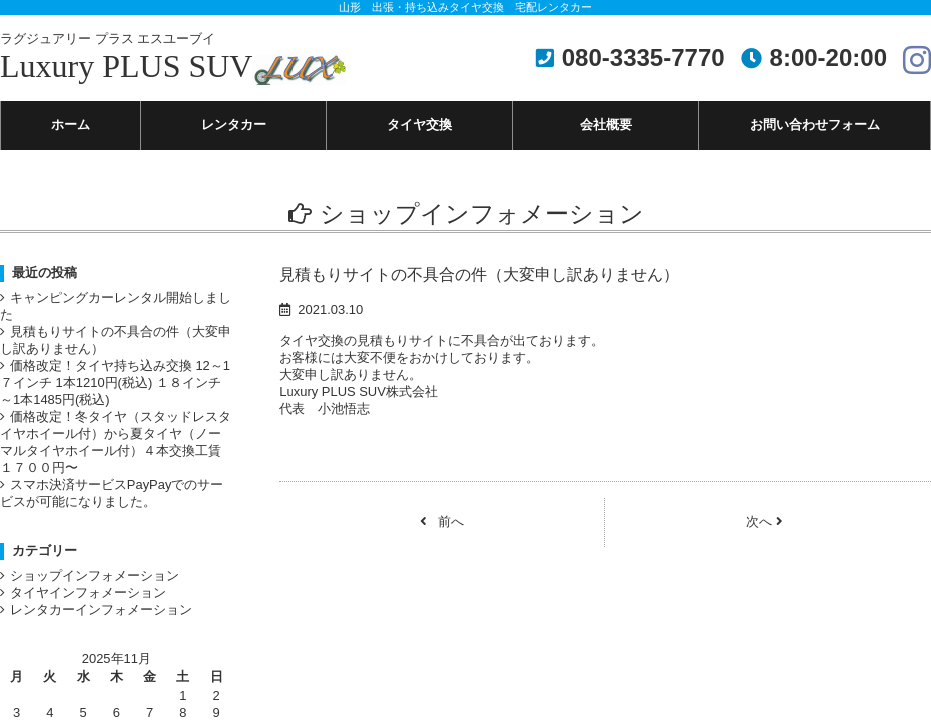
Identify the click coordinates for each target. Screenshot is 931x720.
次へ (764, 537)
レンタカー (233, 126)
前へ (441, 537)
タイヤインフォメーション (94, 628)
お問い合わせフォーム (815, 126)
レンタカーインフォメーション (108, 647)
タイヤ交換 (419, 126)
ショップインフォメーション (101, 609)
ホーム (70, 126)
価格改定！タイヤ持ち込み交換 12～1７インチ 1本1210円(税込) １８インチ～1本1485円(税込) (113, 398)
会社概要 (606, 126)
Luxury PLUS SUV (173, 57)
